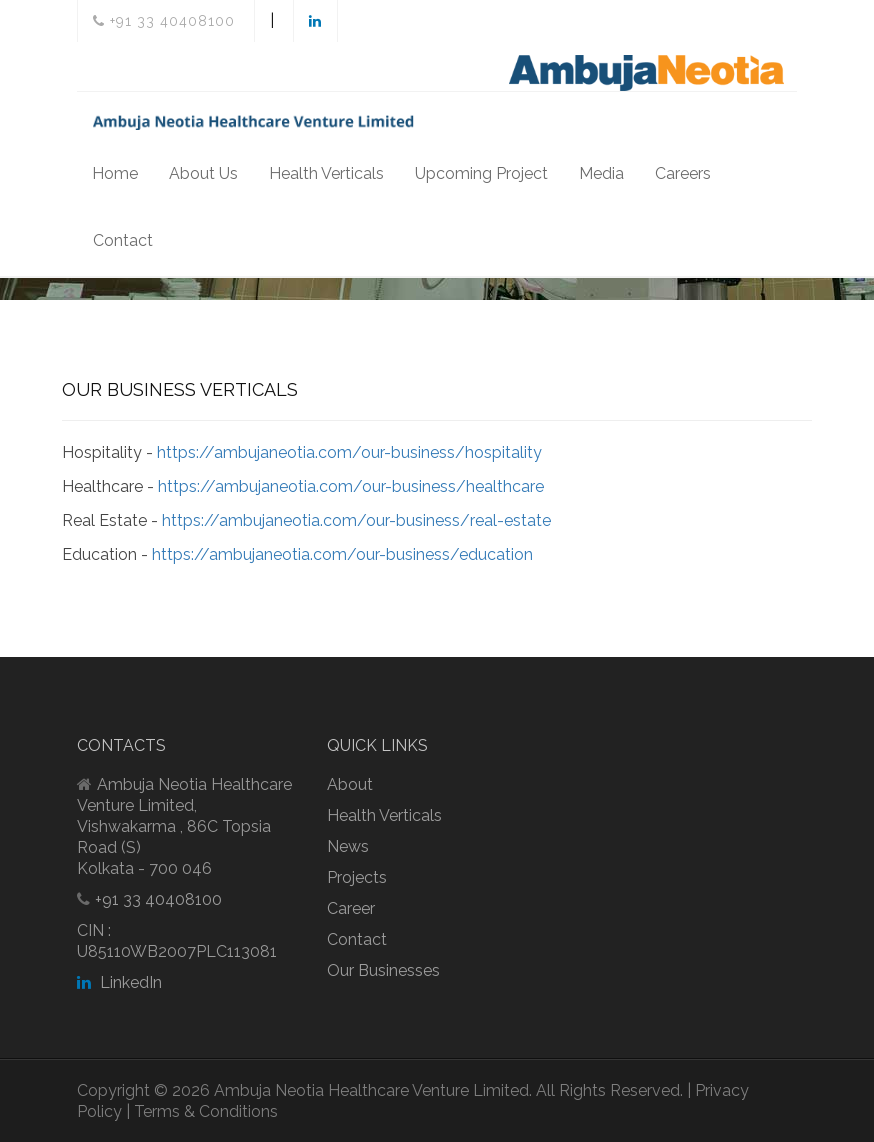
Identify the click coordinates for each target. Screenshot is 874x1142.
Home (115, 173)
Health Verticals (326, 173)
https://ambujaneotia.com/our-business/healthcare (351, 486)
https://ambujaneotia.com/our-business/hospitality (349, 452)
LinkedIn (119, 982)
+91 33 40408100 (164, 21)
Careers (683, 173)
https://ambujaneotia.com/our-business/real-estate (356, 520)
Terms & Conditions (206, 1111)
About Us (203, 173)
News (348, 846)
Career (351, 908)
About (350, 784)
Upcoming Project (481, 173)
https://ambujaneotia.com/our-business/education (342, 554)
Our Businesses (383, 970)
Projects (357, 877)
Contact (123, 240)
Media (601, 173)
